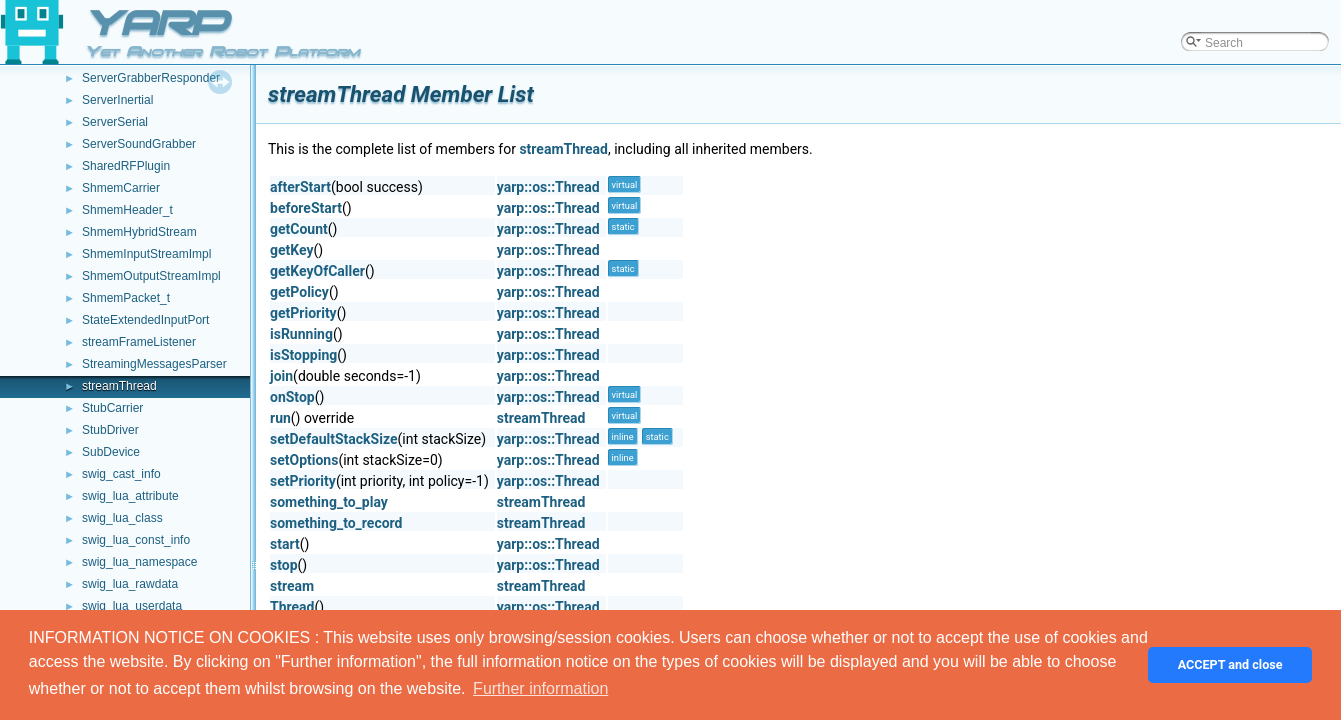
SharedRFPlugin (126, 166)
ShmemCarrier (121, 188)
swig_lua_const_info (136, 540)
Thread (292, 607)
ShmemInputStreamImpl (146, 254)
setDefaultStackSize (333, 439)
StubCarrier (112, 408)
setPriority (303, 481)
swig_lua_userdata (132, 606)
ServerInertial (117, 100)
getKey (292, 250)
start (285, 544)
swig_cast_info (121, 474)
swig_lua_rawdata (130, 584)
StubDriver (110, 430)
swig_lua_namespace (139, 562)
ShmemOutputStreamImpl (151, 276)
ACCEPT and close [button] (1230, 664)
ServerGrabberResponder (151, 78)
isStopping (303, 355)
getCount (299, 229)
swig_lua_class (122, 518)
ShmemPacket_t (126, 298)
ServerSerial (115, 122)
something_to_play (329, 502)
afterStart (300, 187)
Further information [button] (540, 688)
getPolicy (299, 292)
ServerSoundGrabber (139, 144)
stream (292, 586)
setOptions (304, 460)
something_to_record (336, 523)
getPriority (303, 313)
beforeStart (306, 208)
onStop (292, 397)
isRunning (301, 334)
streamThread (119, 386)
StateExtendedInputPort (145, 320)
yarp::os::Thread (548, 187)
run (280, 418)
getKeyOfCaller (317, 271)
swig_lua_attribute (130, 496)
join (281, 376)
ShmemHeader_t (127, 210)
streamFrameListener (139, 342)
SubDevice (111, 452)
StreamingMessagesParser (154, 364)
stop (284, 565)
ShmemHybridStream (139, 232)
